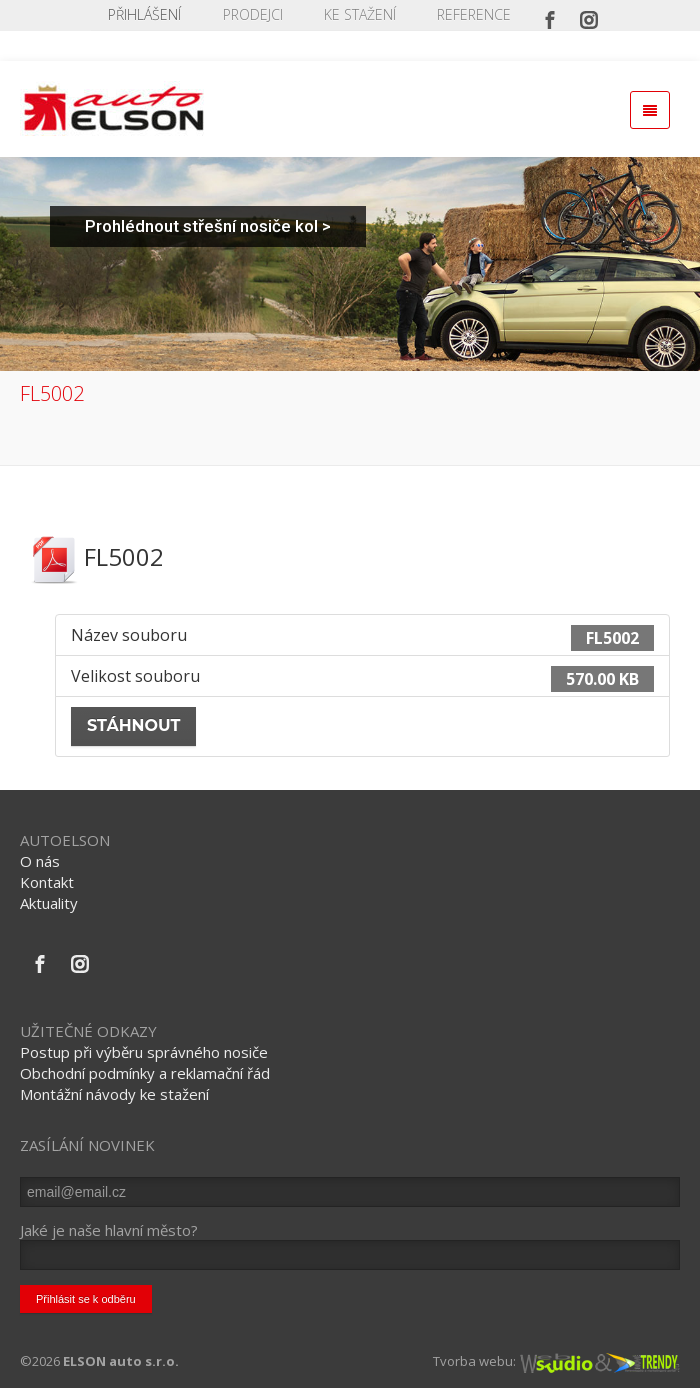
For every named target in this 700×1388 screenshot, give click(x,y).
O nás (40, 861)
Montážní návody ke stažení (114, 1094)
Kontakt (47, 882)
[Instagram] (589, 15)
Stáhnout (133, 725)
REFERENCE (474, 14)
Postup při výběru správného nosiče (144, 1052)
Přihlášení (144, 14)
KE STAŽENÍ (360, 14)
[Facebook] (550, 15)
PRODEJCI (253, 14)
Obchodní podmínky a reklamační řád (145, 1073)
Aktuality (49, 903)
